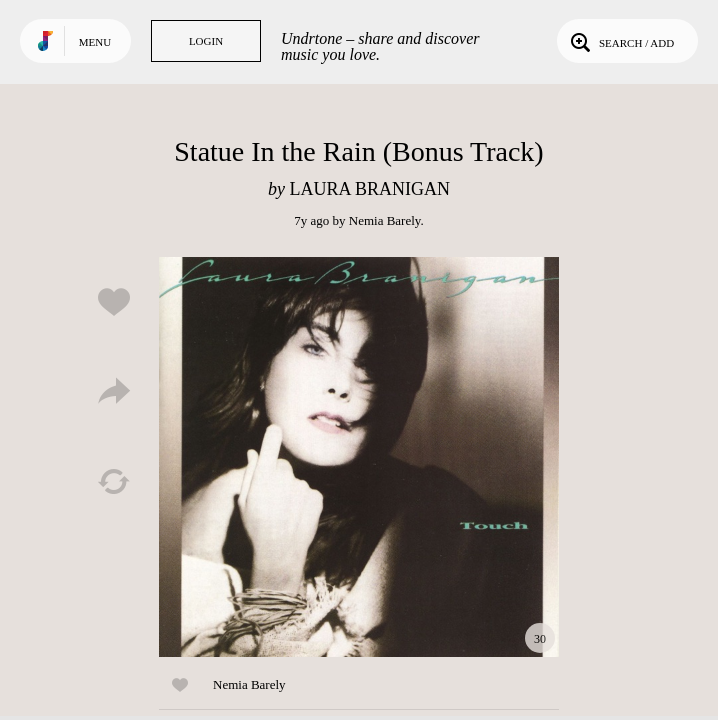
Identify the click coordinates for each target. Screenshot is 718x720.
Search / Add (620, 41)
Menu (95, 42)
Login (206, 41)
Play (359, 457)
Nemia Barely (385, 220)
